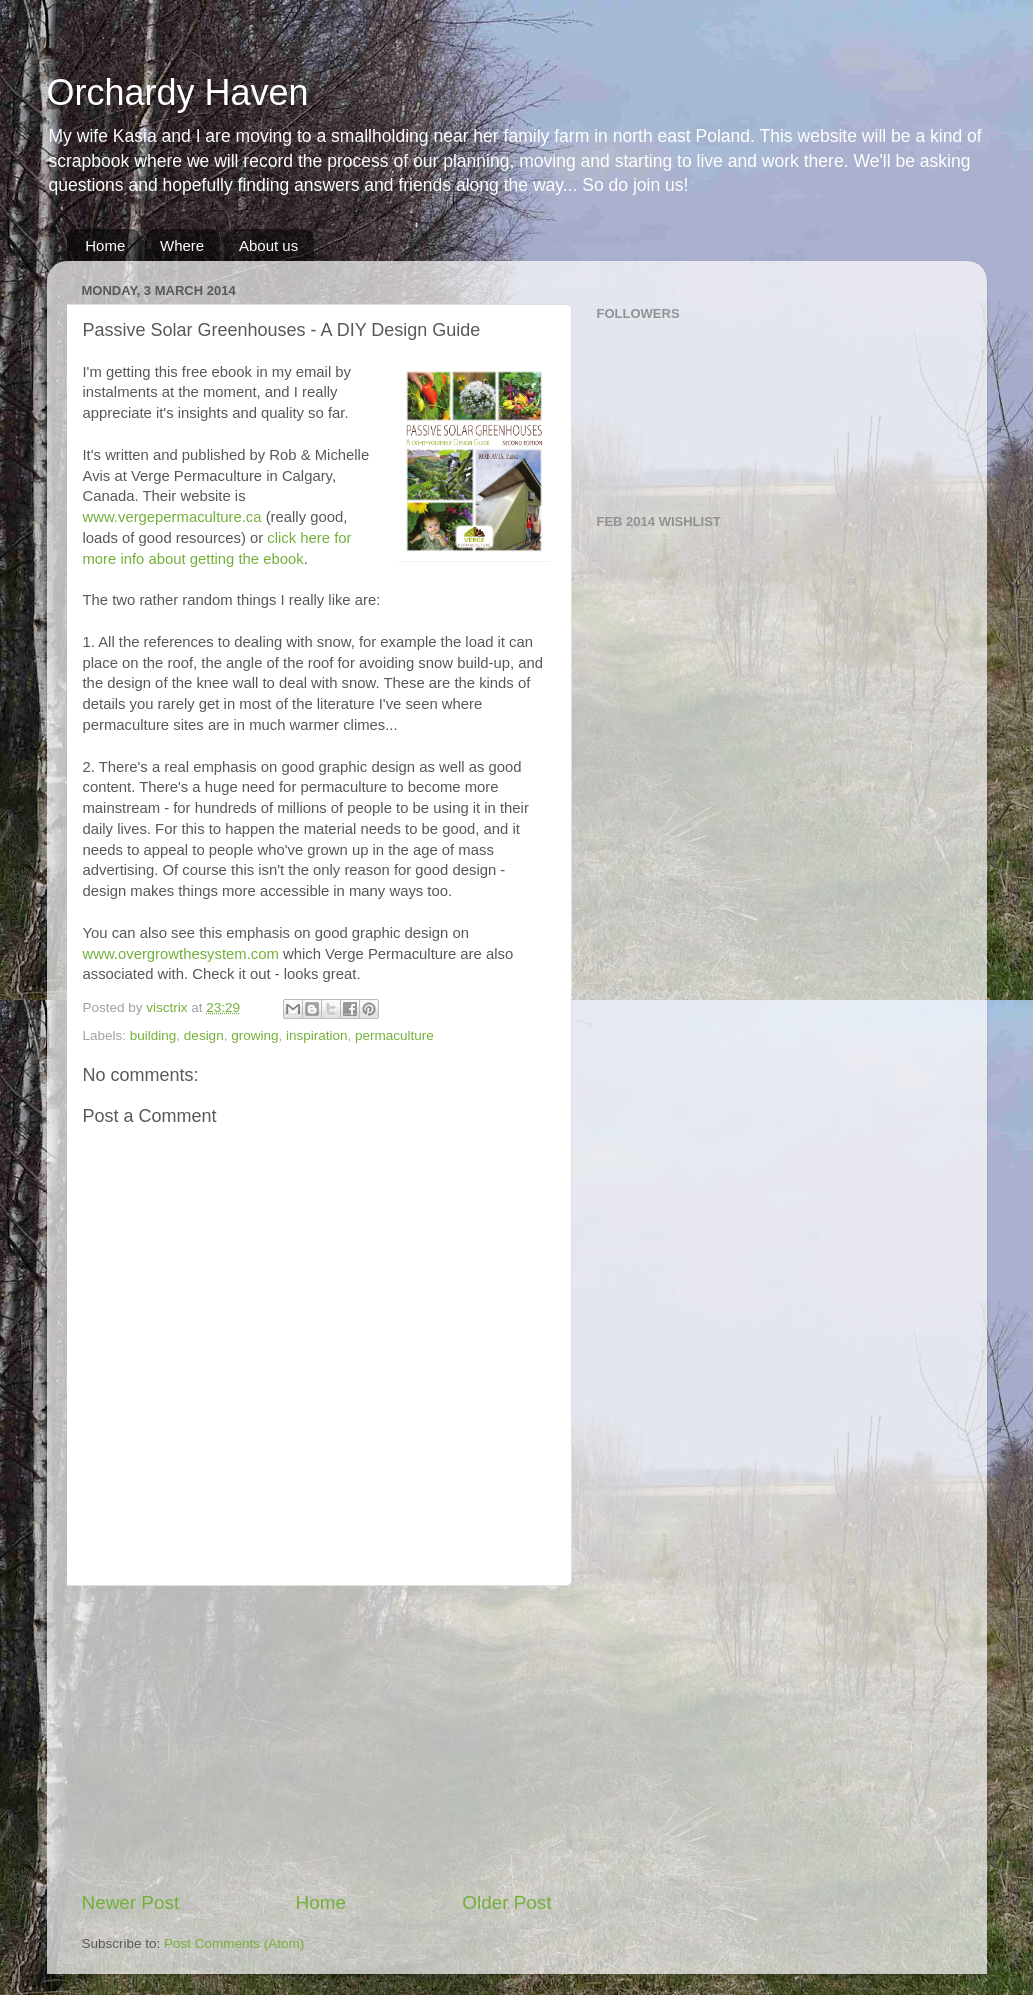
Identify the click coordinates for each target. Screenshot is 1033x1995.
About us (268, 245)
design (204, 1035)
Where (182, 245)
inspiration (317, 1035)
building (153, 1035)
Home (105, 245)
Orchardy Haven (178, 92)
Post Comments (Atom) (234, 1943)
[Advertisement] (317, 1738)
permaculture (394, 1035)
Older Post (506, 1902)
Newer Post (131, 1902)
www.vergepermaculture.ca (172, 517)
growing (254, 1035)
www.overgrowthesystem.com (181, 954)
